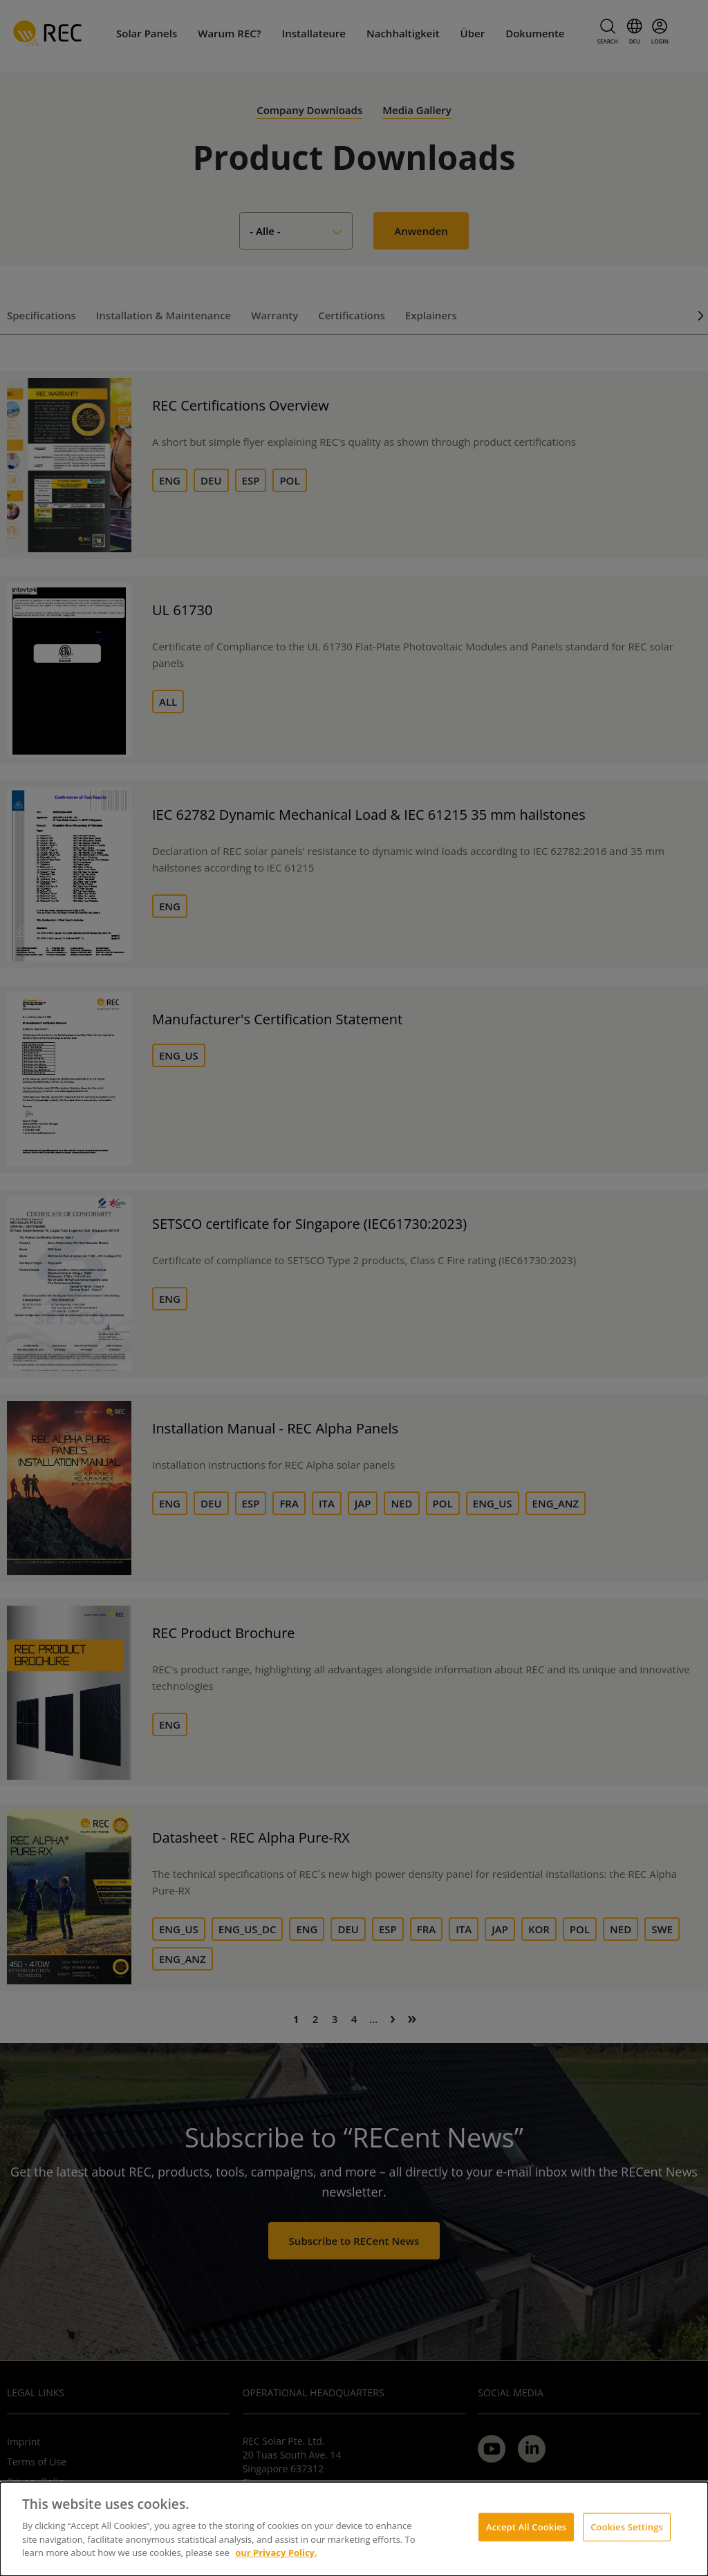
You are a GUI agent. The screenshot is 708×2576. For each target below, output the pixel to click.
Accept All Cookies (526, 2526)
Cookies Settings (626, 2526)
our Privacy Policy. (276, 2552)
